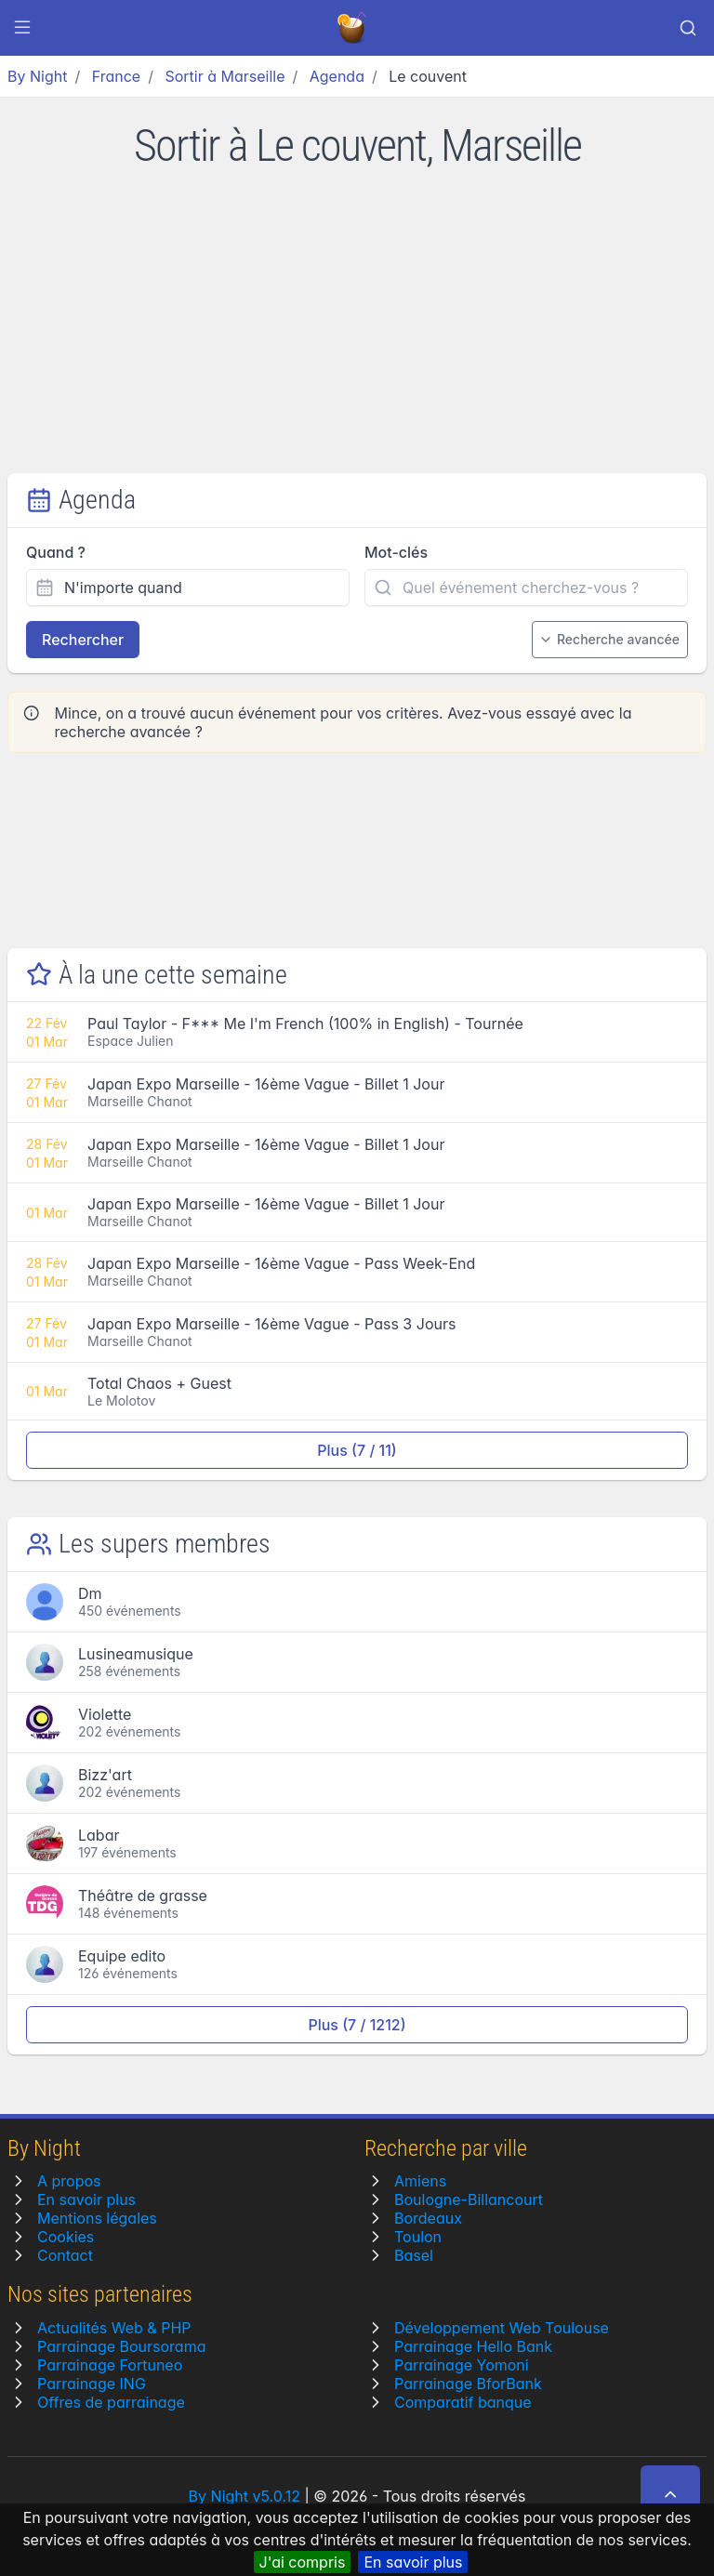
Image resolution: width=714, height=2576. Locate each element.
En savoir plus (413, 2562)
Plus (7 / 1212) (356, 2024)
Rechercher (83, 639)
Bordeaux (428, 2218)
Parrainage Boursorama (121, 2346)
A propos (69, 2181)
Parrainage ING (91, 2383)
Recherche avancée (610, 639)
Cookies (65, 2236)
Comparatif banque (463, 2402)
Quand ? (56, 552)
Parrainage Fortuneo (109, 2365)
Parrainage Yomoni (461, 2365)
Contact (65, 2255)
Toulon (418, 2236)
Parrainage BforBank (468, 2383)
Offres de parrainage (111, 2402)
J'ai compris (302, 2562)
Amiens (420, 2181)
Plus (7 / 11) (356, 1450)
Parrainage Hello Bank (473, 2346)
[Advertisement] (357, 334)
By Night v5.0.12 (244, 2496)
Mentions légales (97, 2218)
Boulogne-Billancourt (468, 2199)
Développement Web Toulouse (501, 2327)
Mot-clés (396, 552)
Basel (413, 2255)
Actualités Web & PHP (114, 2327)
